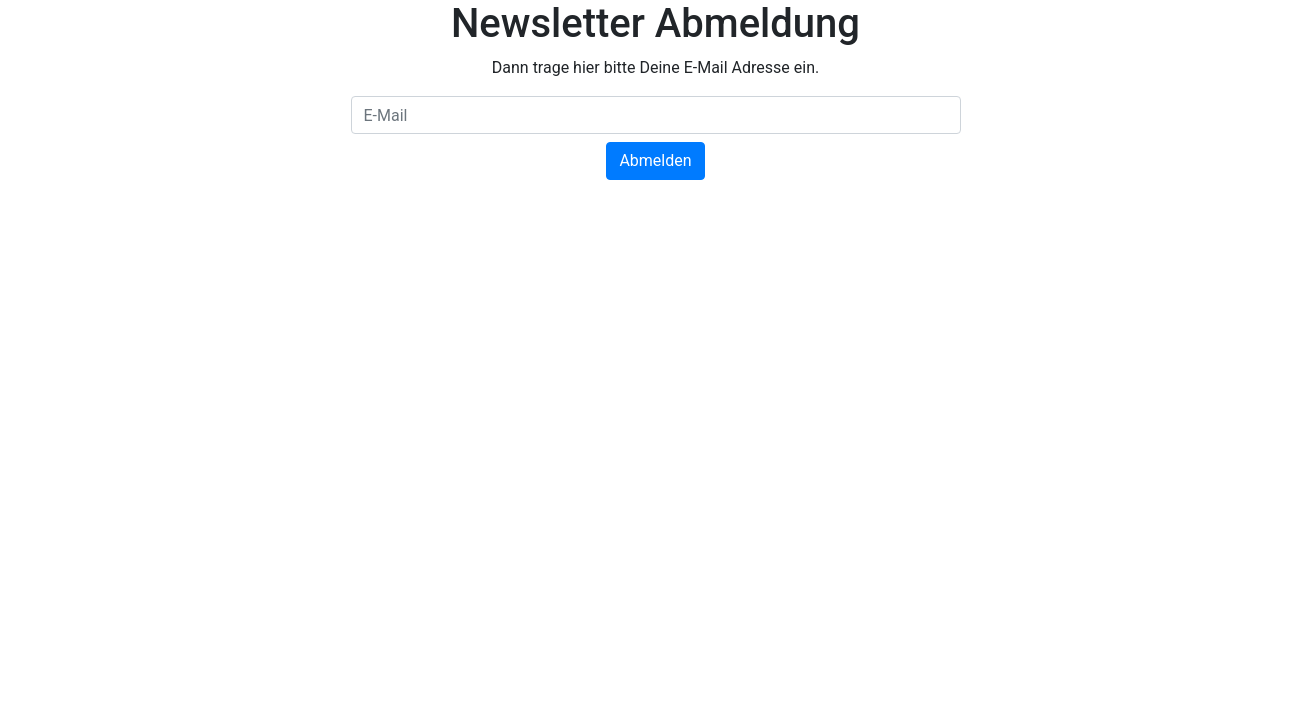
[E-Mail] (656, 115)
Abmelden (655, 160)
